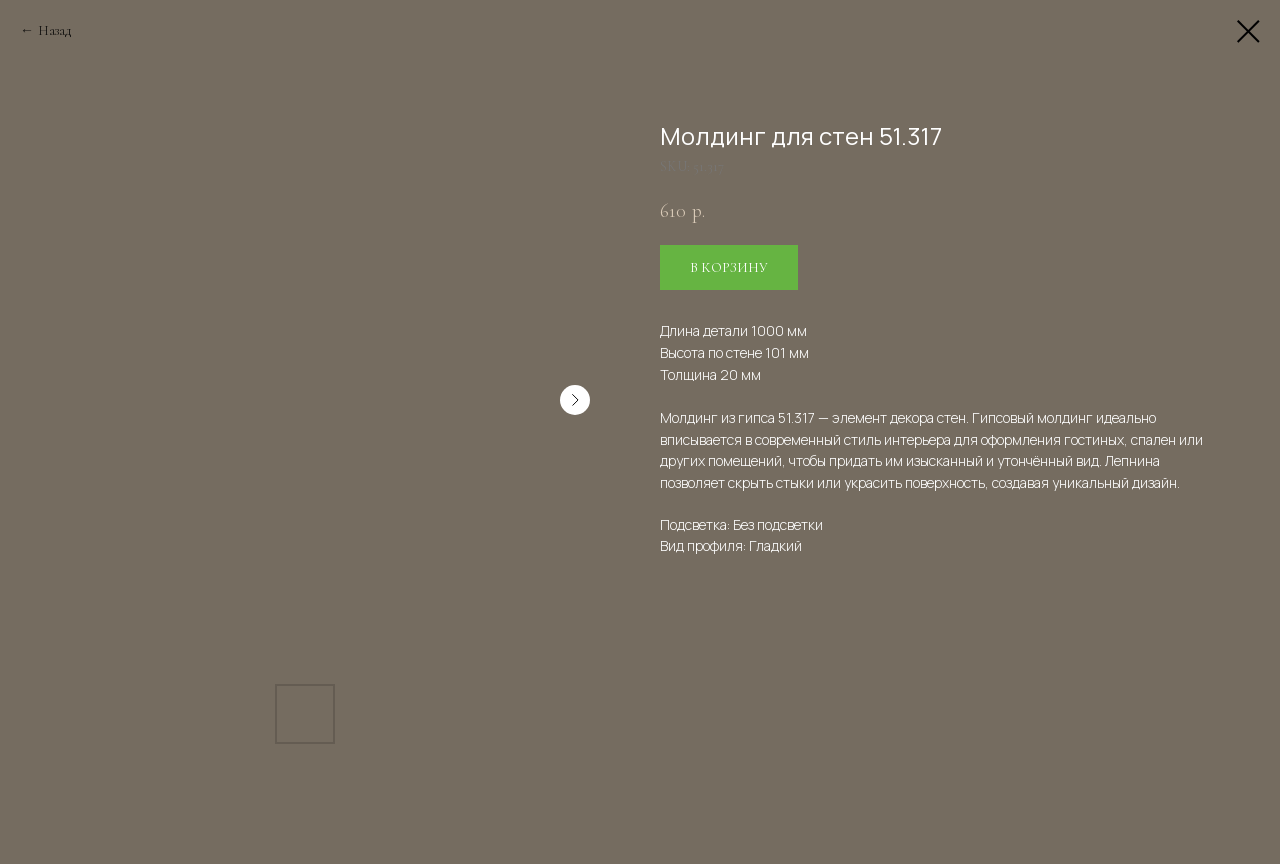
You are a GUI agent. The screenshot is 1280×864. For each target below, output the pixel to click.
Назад (54, 30)
